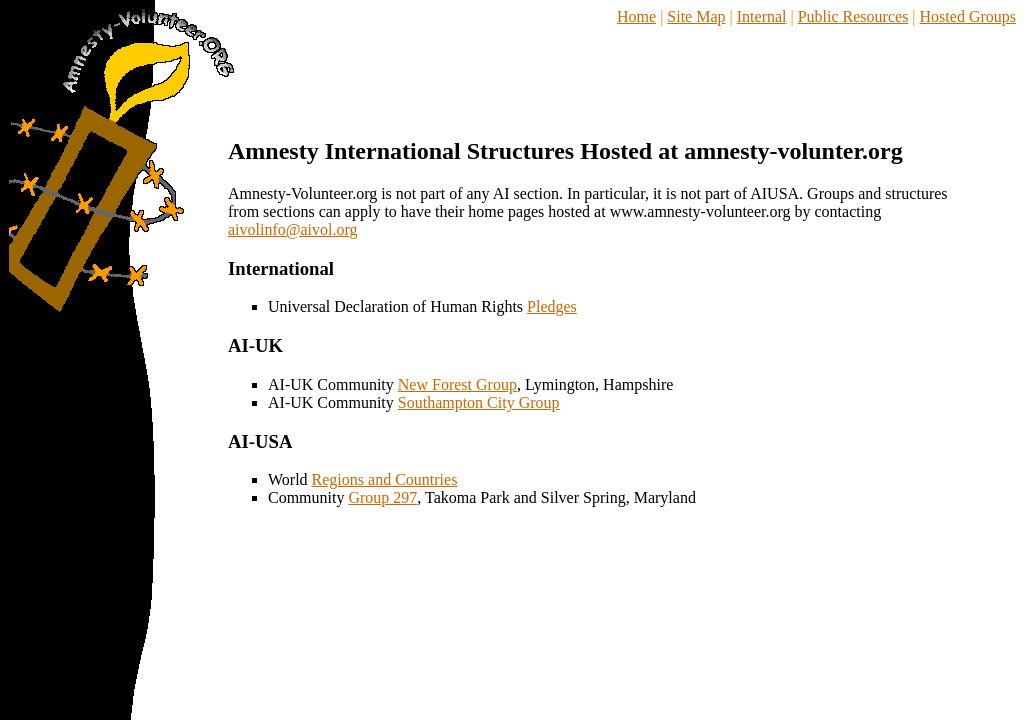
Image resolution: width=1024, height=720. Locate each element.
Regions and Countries (385, 479)
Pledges (552, 306)
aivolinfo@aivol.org (293, 229)
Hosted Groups (968, 16)
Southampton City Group (479, 402)
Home (636, 16)
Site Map (696, 16)
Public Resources (853, 16)
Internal (762, 16)
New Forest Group (457, 384)
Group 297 (382, 497)
